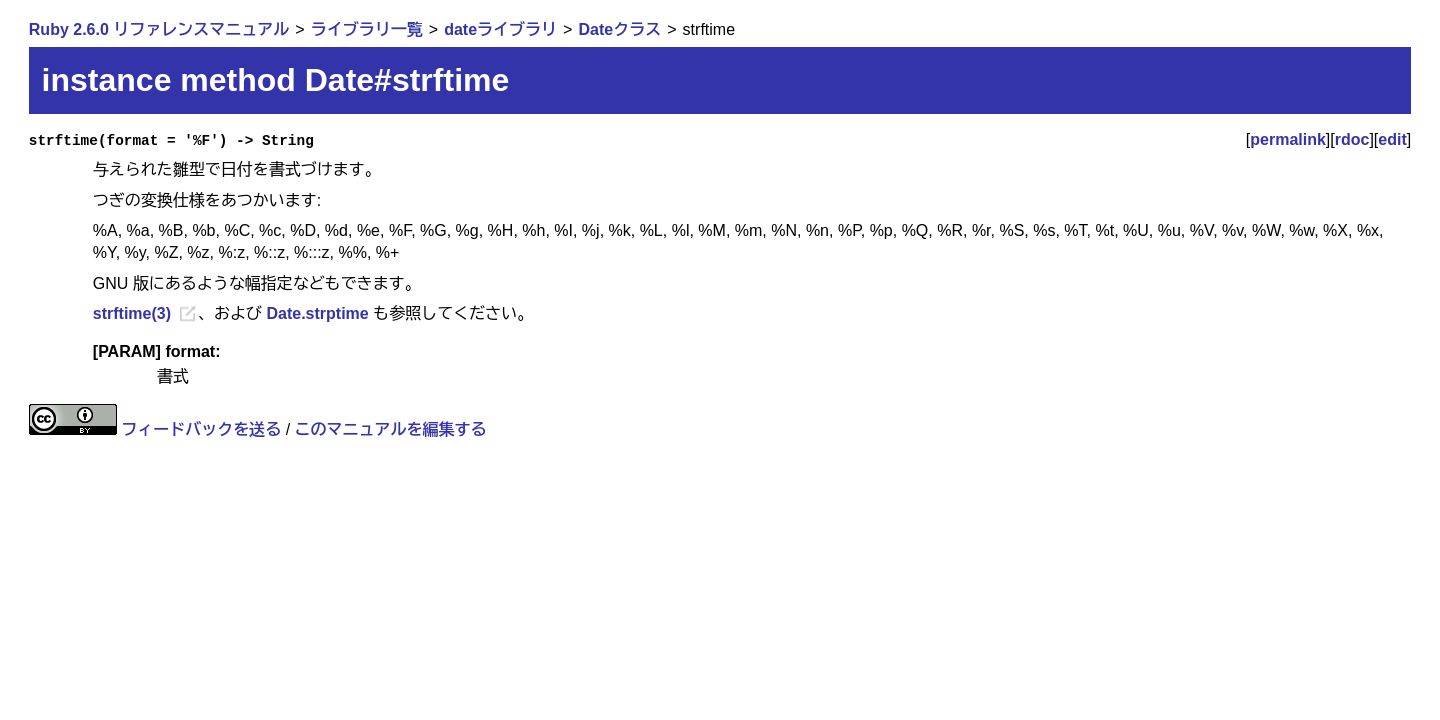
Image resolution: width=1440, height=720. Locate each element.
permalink (1288, 139)
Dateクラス (620, 29)
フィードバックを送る (201, 429)
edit (1392, 139)
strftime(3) (132, 313)
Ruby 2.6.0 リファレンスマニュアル (159, 29)
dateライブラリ (500, 29)
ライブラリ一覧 (367, 29)
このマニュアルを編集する (391, 429)
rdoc (1352, 139)
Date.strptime (317, 313)
